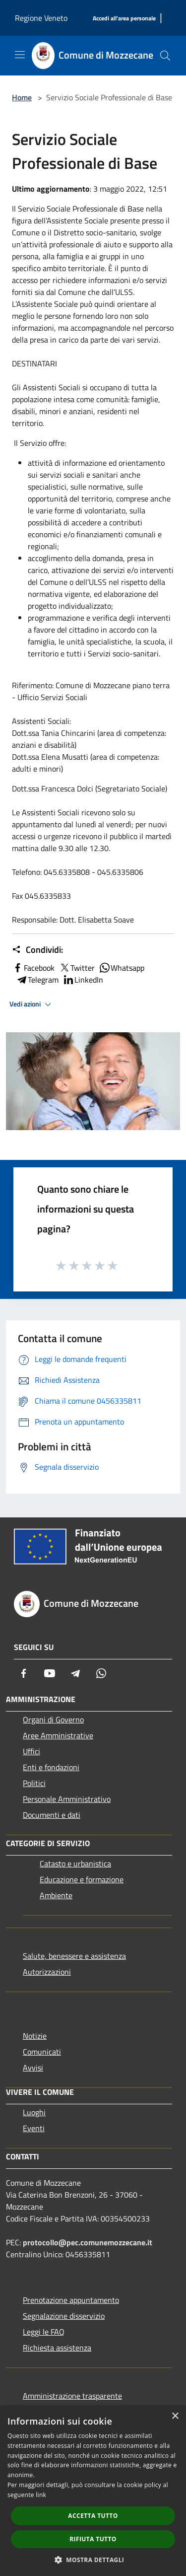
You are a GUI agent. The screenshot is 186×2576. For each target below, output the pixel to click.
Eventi (34, 2128)
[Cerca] (165, 56)
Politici (34, 1783)
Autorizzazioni (47, 1972)
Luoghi (34, 2112)
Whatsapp (121, 968)
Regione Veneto (41, 18)
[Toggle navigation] (20, 55)
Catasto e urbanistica (75, 1863)
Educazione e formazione (82, 1879)
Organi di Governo (53, 1719)
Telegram (37, 980)
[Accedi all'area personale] (124, 18)
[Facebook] (24, 1673)
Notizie (35, 2036)
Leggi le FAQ (43, 2332)
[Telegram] (75, 1673)
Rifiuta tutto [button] (93, 2539)
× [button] (175, 2416)
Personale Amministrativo (67, 1799)
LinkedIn (82, 980)
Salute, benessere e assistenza (74, 1956)
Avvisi (33, 2068)
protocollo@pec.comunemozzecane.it (87, 2242)
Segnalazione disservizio (64, 2316)
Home (22, 97)
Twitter (77, 968)
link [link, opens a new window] (41, 2495)
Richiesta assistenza (57, 2348)
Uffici (31, 1751)
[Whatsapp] (101, 1673)
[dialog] (93, 2491)
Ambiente (56, 1895)
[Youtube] (50, 1673)
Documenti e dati (51, 1815)
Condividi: (37, 950)
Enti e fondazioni (51, 1767)
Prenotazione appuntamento (71, 2300)
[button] (93, 2560)
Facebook (33, 968)
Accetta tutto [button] (93, 2515)
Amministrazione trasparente (72, 2396)
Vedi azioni (31, 1004)
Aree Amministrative (58, 1735)
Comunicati (42, 2052)
